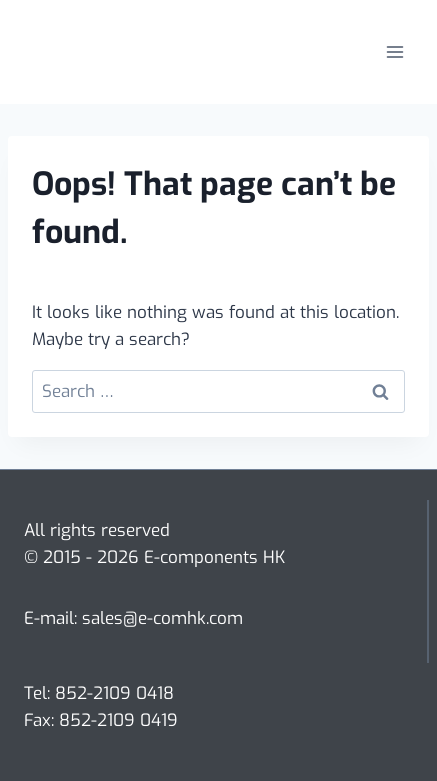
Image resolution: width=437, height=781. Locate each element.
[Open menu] (394, 51)
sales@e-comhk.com (162, 618)
